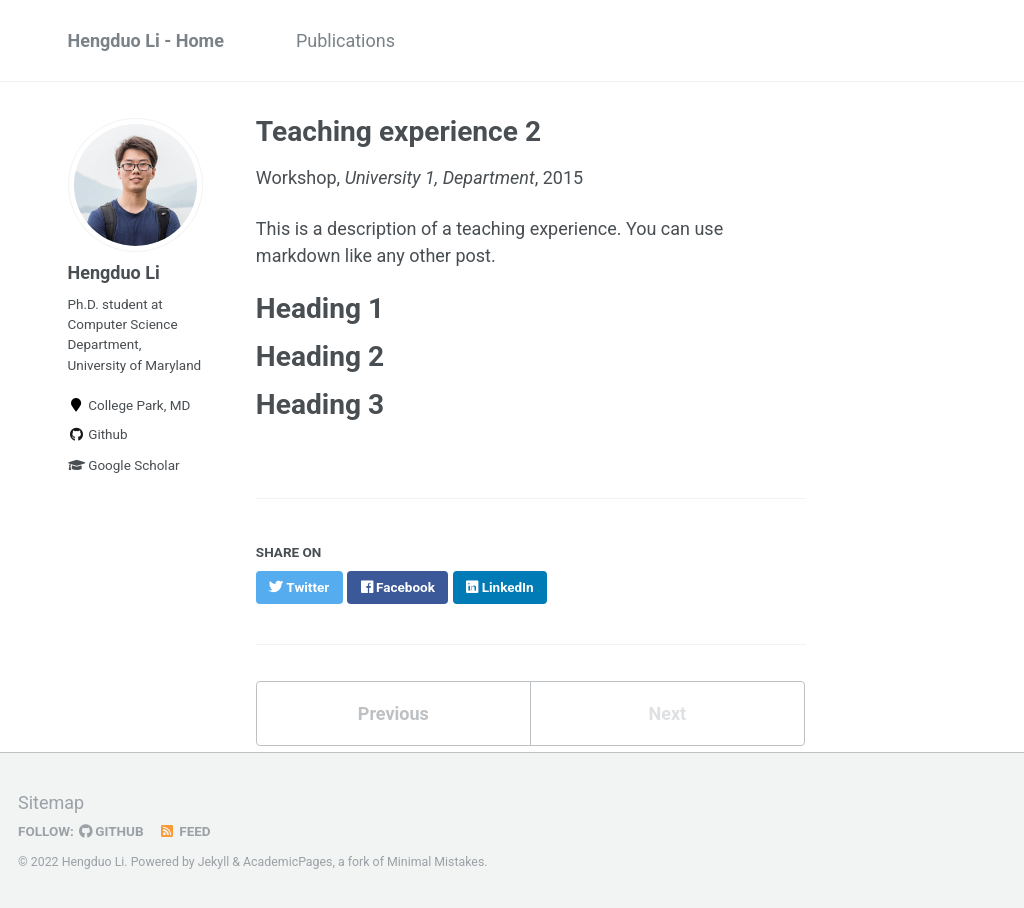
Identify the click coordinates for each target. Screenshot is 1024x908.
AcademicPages (287, 862)
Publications (345, 40)
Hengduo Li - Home (146, 40)
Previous (393, 713)
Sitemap (51, 802)
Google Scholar (124, 465)
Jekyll (214, 862)
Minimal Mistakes (435, 862)
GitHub (111, 831)
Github (98, 434)
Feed (185, 831)
